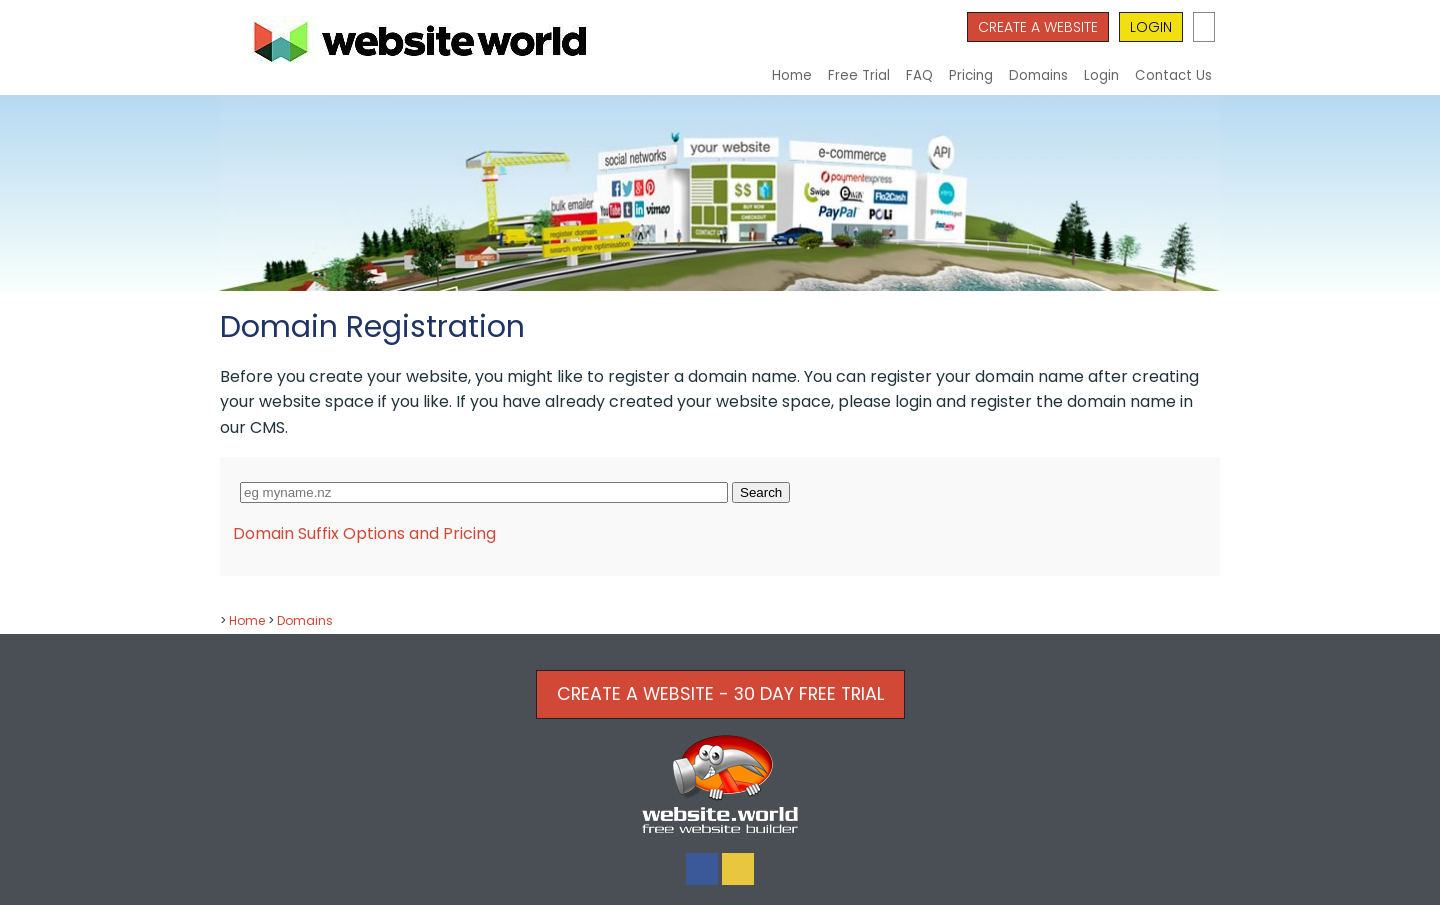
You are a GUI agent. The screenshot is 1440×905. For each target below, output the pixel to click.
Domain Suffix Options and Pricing (364, 533)
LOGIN (1151, 27)
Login (1101, 75)
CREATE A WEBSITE (1038, 27)
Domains (1038, 75)
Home (792, 75)
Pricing (971, 75)
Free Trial (859, 75)
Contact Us (1173, 75)
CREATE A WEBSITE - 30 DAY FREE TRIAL (720, 694)
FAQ (919, 75)
